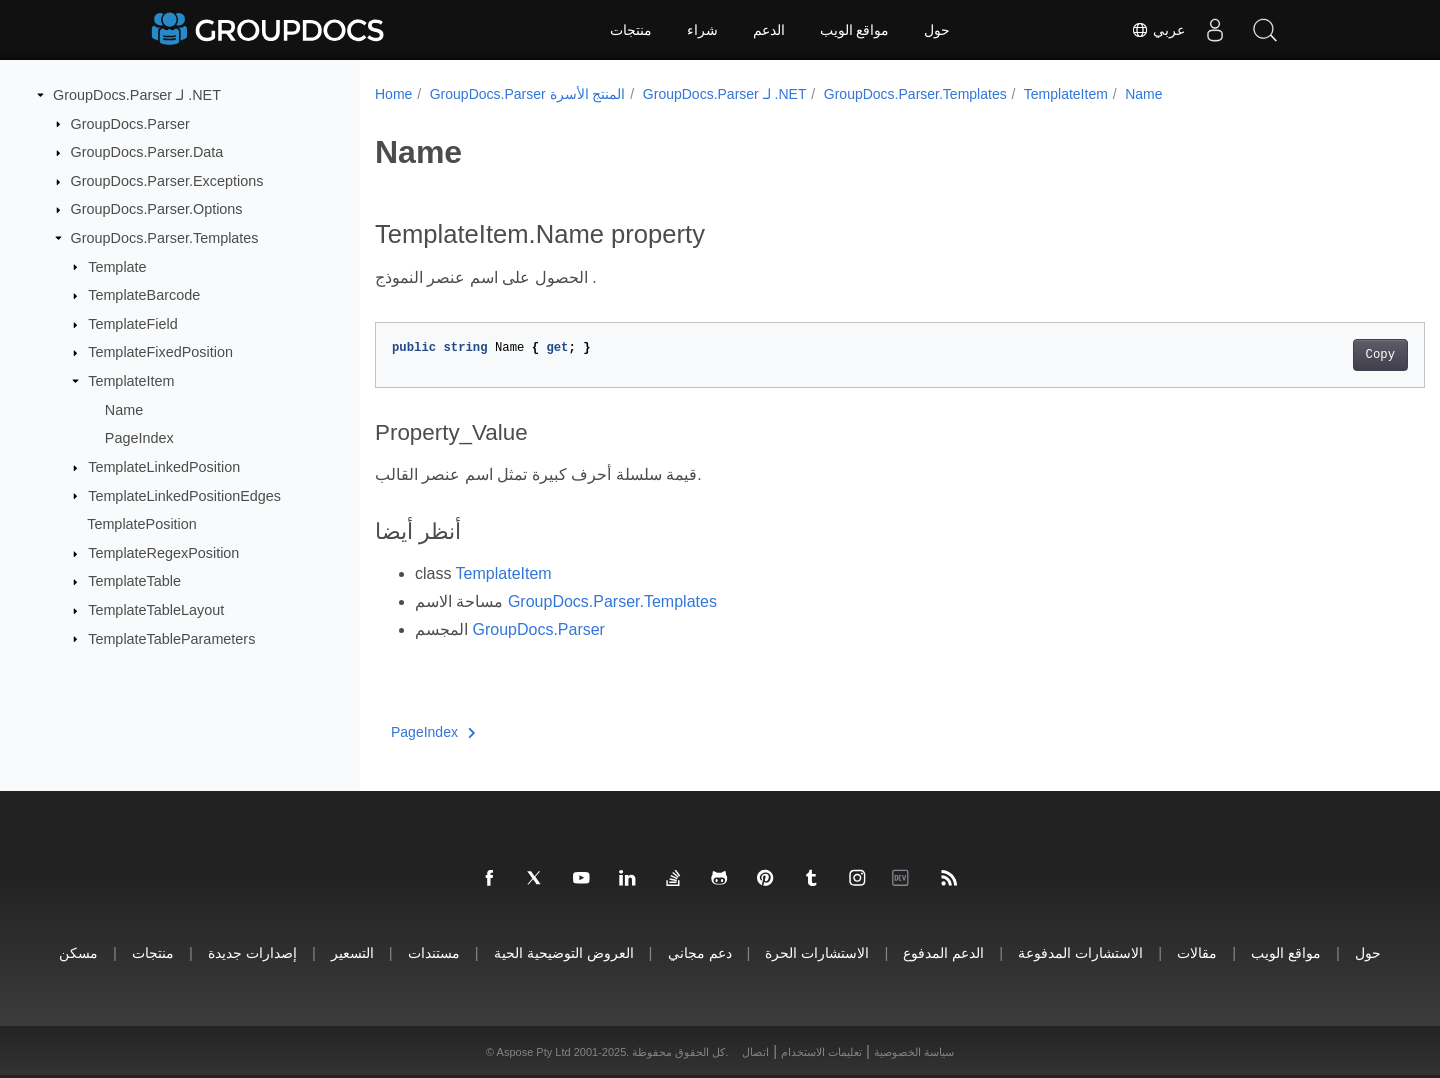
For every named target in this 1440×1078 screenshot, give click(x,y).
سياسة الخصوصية (914, 1052)
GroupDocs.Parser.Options (157, 209)
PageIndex (139, 438)
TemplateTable (134, 581)
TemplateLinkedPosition (164, 467)
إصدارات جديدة (252, 952)
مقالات (1197, 952)
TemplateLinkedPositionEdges (184, 495)
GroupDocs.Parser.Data (147, 152)
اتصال (755, 1052)
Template (117, 266)
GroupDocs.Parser (130, 123)
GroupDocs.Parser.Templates (165, 238)
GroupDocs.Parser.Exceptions (167, 181)
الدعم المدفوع (943, 952)
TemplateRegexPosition (163, 553)
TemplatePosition (142, 524)
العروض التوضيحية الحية (564, 952)
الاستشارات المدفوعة (1080, 952)
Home (393, 94)
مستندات (434, 952)
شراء (702, 30)
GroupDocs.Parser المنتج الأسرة (528, 94)
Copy (1307, 355)
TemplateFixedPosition (160, 352)
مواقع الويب (855, 30)
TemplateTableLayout (156, 610)
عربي (1158, 30)
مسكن (78, 952)
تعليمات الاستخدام (821, 1052)
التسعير (352, 952)
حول (937, 30)
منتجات (631, 30)
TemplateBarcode (144, 295)
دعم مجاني (700, 952)
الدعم (769, 30)
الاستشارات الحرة (817, 952)
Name (124, 410)
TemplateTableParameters (171, 638)
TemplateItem (131, 381)
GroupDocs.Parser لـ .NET (137, 95)
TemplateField (133, 324)
